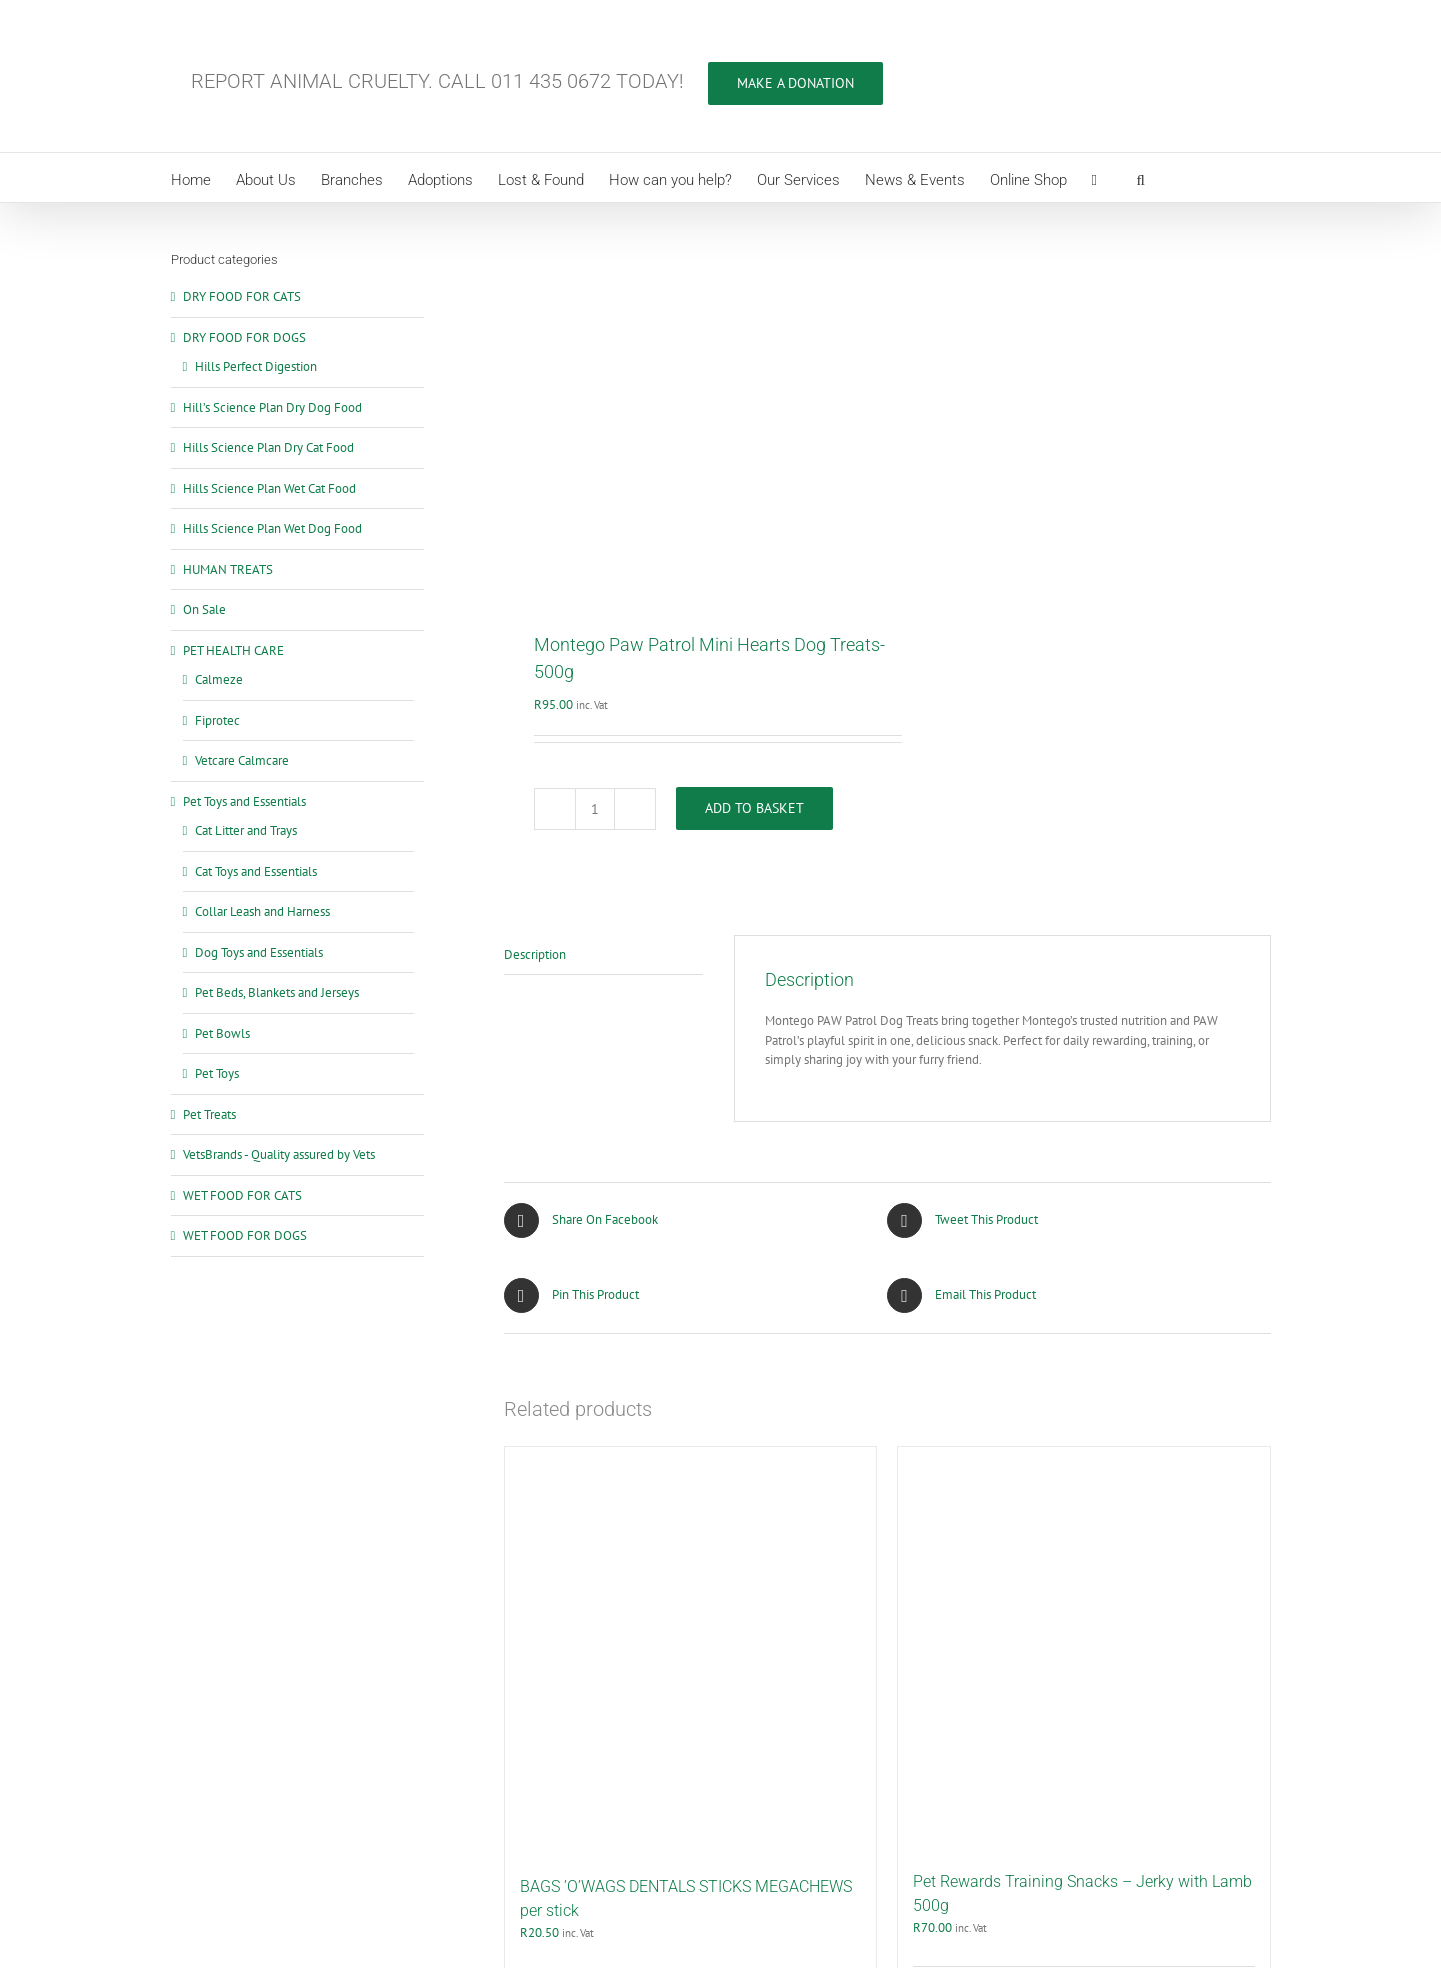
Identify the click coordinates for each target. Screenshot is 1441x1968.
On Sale (204, 609)
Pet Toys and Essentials (244, 801)
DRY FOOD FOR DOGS (244, 337)
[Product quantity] (595, 460)
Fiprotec (217, 720)
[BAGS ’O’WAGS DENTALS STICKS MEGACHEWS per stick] (691, 1302)
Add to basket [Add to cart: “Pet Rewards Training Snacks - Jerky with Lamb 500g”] (961, 1649)
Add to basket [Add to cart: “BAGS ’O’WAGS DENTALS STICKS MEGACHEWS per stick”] (568, 1654)
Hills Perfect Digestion (256, 366)
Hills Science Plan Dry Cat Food (268, 447)
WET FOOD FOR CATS (242, 1195)
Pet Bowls (222, 1033)
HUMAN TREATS (228, 569)
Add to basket (754, 460)
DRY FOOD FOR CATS (242, 296)
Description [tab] (535, 605)
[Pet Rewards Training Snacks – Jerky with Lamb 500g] (1084, 1299)
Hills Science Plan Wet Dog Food (272, 528)
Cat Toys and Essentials (256, 871)
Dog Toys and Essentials (259, 952)
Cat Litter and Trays (246, 830)
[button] (1141, 177)
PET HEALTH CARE (233, 650)
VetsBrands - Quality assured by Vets (279, 1154)
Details (843, 1654)
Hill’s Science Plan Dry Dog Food (272, 407)
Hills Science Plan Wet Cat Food (269, 488)
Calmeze (219, 679)
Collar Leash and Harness (262, 911)
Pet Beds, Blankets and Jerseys (277, 992)
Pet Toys (217, 1073)
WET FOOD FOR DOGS (245, 1235)
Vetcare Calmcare (242, 760)
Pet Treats (209, 1114)
